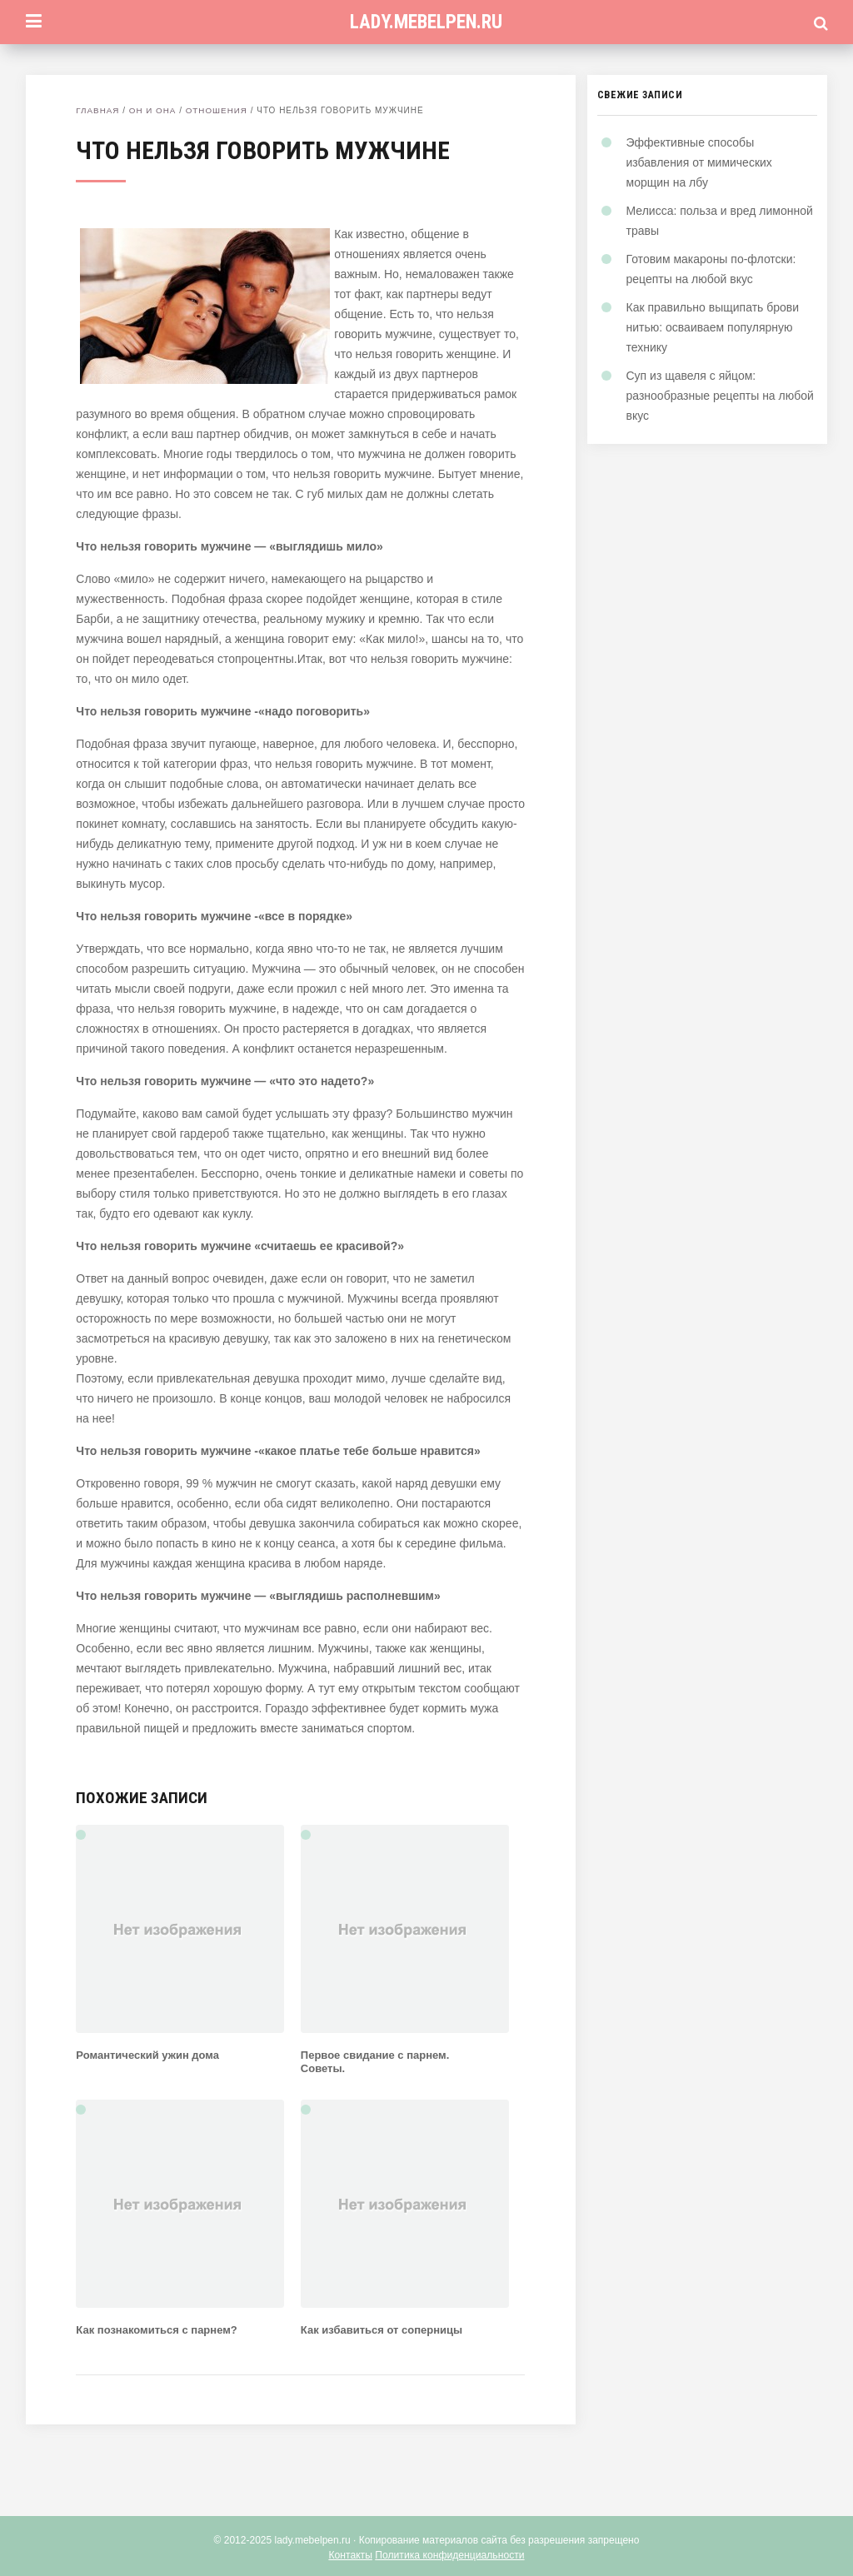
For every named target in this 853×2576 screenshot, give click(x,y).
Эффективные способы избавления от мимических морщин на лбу (699, 162)
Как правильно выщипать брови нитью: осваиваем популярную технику (713, 327)
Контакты (351, 2555)
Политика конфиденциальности (449, 2555)
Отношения (218, 110)
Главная (98, 110)
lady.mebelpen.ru (426, 21)
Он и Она (153, 110)
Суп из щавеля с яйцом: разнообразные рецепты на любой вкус (720, 395)
